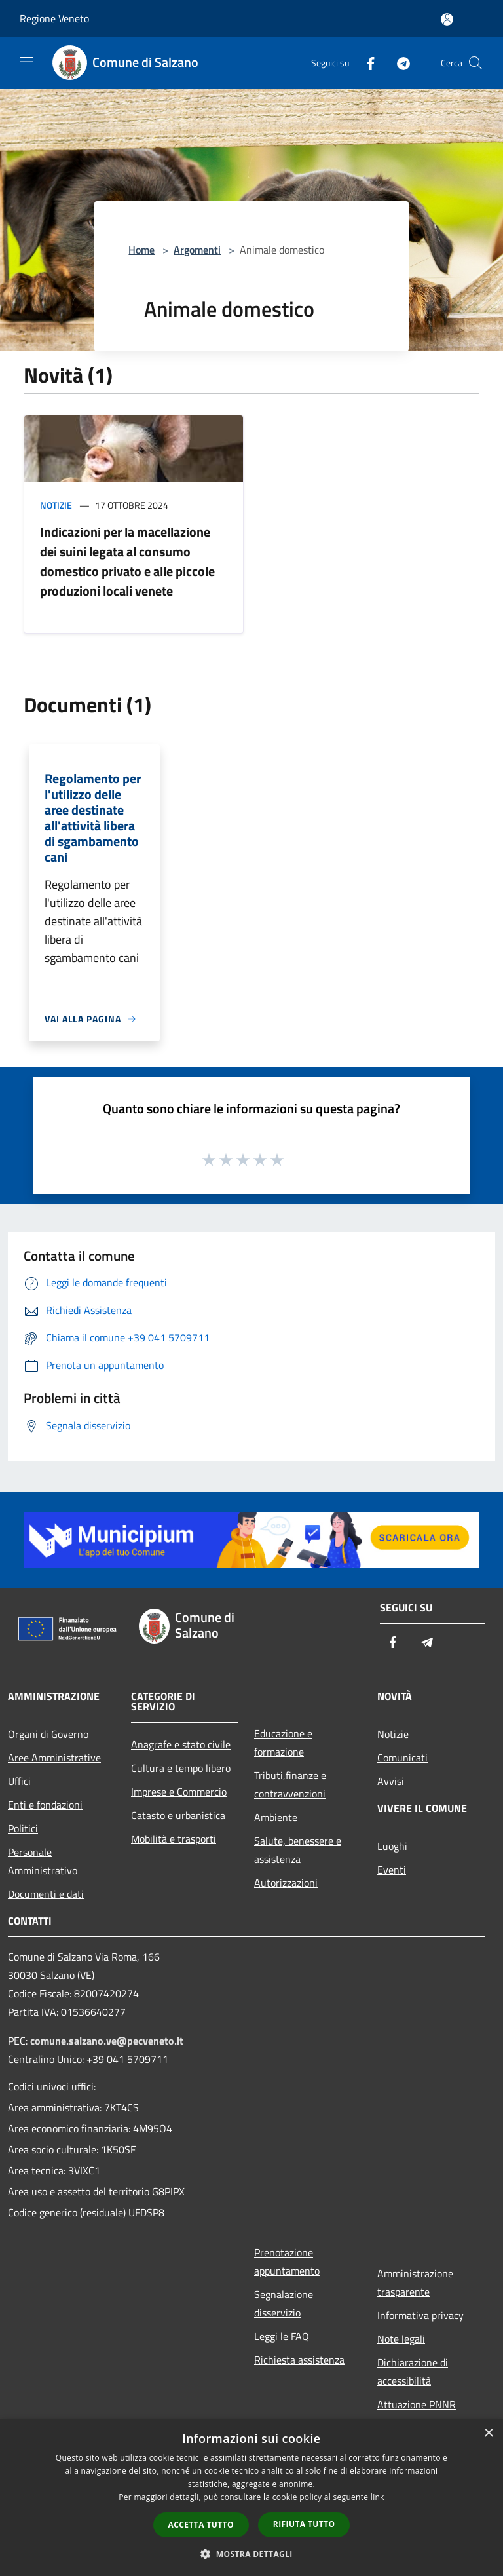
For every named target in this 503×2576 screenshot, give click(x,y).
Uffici (19, 1781)
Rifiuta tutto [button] (304, 2523)
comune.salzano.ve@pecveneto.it (106, 2040)
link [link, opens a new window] (377, 2497)
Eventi (391, 1869)
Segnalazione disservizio (283, 2303)
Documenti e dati (46, 1894)
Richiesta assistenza (299, 2360)
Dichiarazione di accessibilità (412, 2372)
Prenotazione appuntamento (287, 2261)
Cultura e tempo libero (181, 1768)
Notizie (56, 505)
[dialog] (251, 2497)
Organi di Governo (48, 1734)
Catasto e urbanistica (178, 1815)
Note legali (401, 2339)
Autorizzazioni (286, 1883)
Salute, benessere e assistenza (297, 1850)
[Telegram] (398, 62)
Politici (23, 1828)
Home (141, 250)
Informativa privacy (420, 2315)
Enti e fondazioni (45, 1805)
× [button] (488, 2433)
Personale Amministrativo (42, 1861)
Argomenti (197, 250)
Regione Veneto (54, 18)
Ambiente (275, 1817)
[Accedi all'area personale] (447, 19)
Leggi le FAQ (281, 2336)
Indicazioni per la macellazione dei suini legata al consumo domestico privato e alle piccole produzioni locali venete (127, 561)
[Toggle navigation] (26, 61)
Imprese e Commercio (179, 1791)
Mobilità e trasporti (173, 1839)
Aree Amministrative (54, 1757)
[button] (251, 2553)
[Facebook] (365, 62)
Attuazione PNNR (416, 2404)
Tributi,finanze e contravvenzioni (290, 1784)
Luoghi (392, 1846)
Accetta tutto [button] (201, 2524)
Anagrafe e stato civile (181, 1744)
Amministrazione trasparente (415, 2282)
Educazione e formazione (283, 1742)
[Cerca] (475, 63)
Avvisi (390, 1781)
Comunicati (402, 1757)
